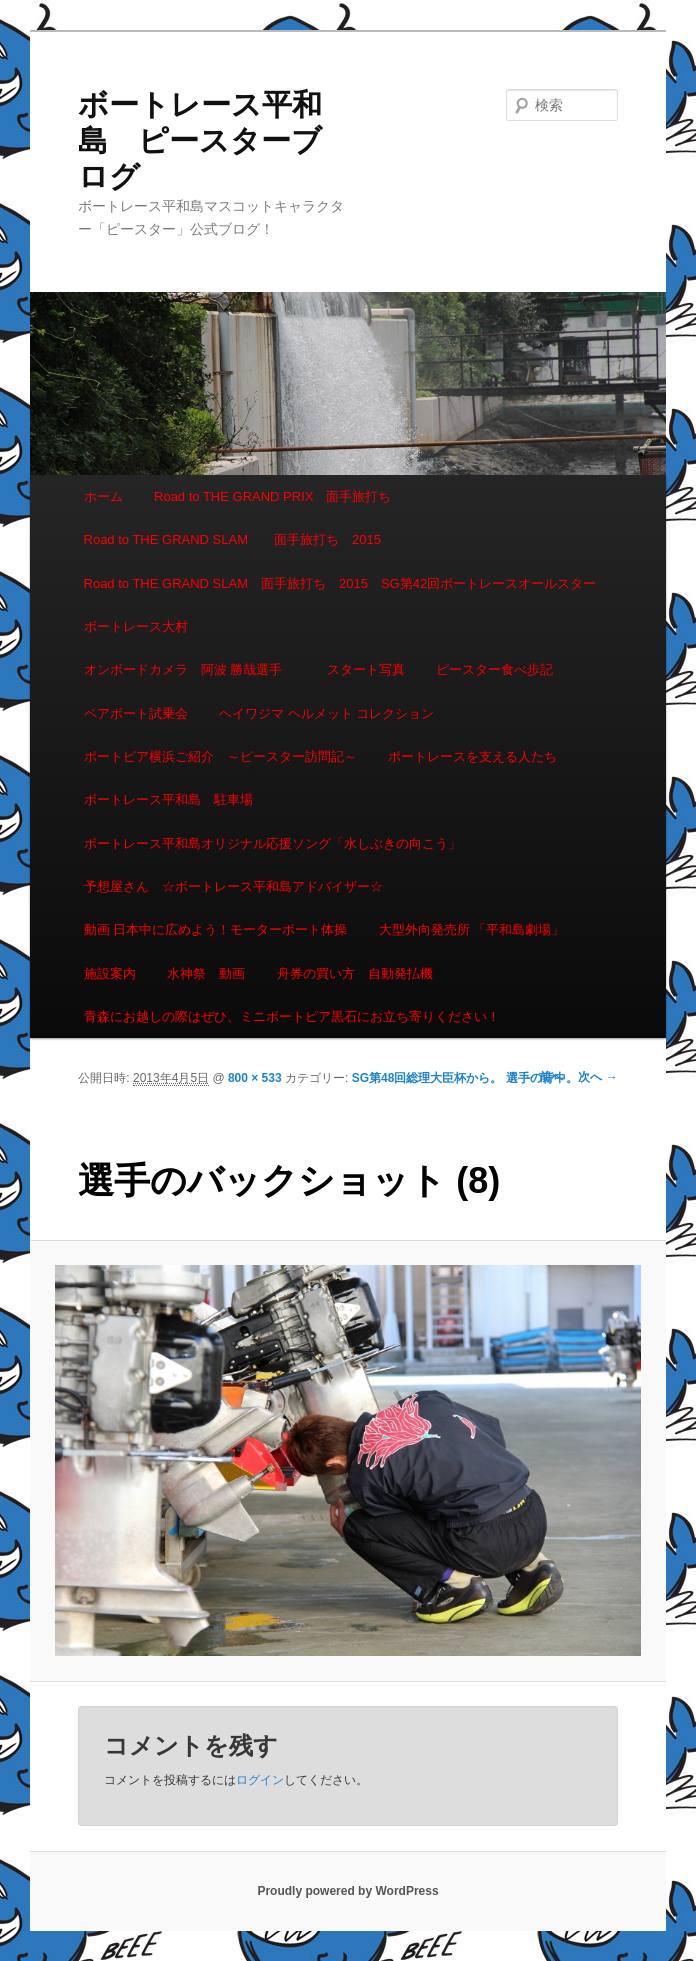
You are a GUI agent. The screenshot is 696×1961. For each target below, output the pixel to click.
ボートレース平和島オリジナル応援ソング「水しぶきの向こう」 (272, 843)
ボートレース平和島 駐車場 (168, 799)
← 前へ (543, 1077)
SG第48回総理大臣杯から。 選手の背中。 (465, 1078)
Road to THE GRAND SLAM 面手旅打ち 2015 (232, 539)
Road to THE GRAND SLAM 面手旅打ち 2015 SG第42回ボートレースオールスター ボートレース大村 (347, 605)
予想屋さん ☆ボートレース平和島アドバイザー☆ (233, 886)
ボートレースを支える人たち (472, 756)
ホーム (103, 496)
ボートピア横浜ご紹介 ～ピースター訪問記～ (220, 756)
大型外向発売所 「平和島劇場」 (472, 929)
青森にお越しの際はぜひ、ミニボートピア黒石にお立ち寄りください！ (292, 1016)
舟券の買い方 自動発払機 (355, 973)
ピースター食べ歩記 (494, 669)
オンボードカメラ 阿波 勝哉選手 (190, 669)
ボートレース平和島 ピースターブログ (200, 140)
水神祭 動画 (206, 973)
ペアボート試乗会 (136, 713)
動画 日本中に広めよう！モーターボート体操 (216, 929)
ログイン (260, 1780)
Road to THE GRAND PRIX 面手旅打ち (272, 496)
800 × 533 (255, 1078)
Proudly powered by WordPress (347, 1891)
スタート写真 (366, 669)
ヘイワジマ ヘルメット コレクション (326, 713)
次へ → (597, 1077)
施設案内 (110, 973)
